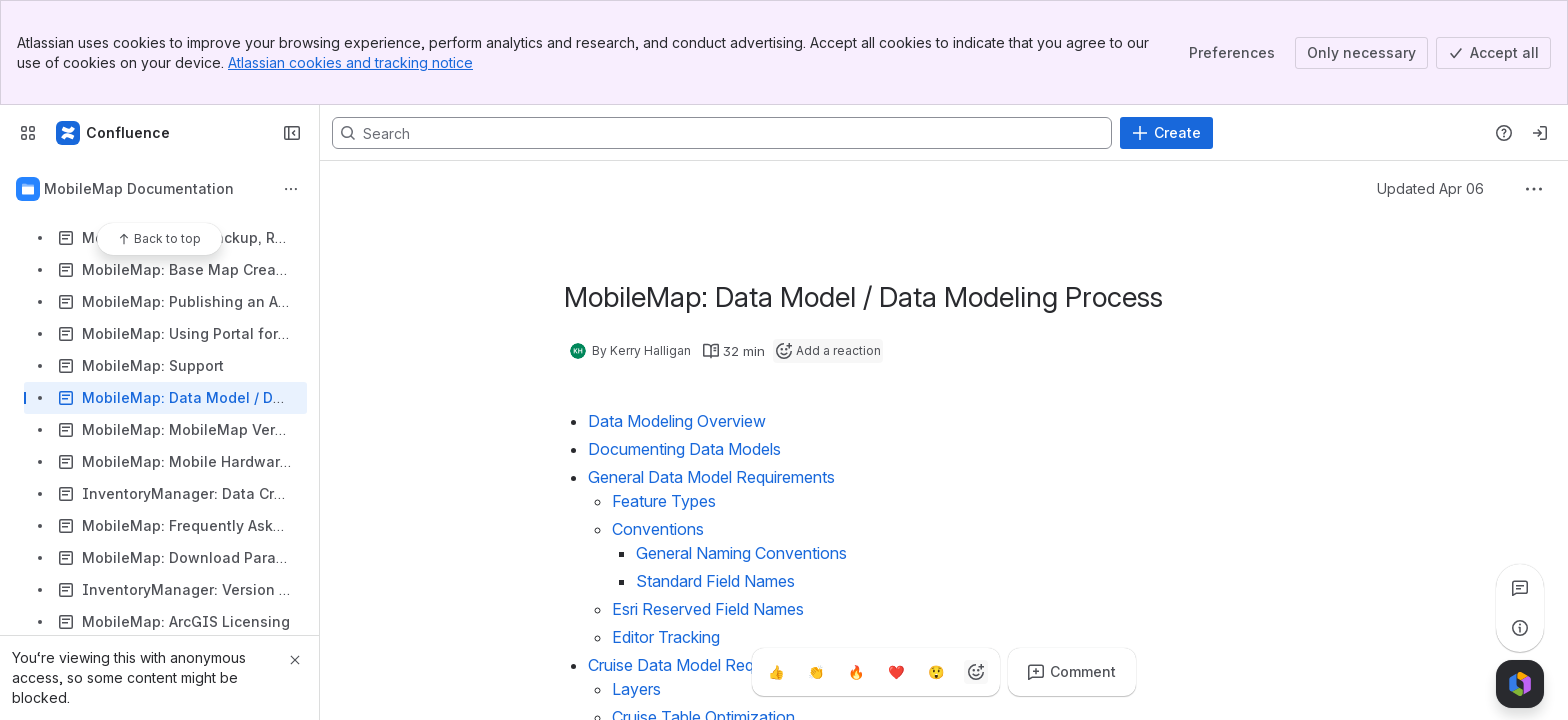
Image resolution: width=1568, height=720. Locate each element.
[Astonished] (936, 672)
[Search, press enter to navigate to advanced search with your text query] (722, 133)
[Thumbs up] (776, 672)
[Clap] (816, 672)
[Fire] (856, 672)
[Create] (1166, 133)
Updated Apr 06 (1430, 188)
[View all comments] (1520, 588)
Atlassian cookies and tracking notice (350, 62)
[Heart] (896, 672)
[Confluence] (114, 133)
